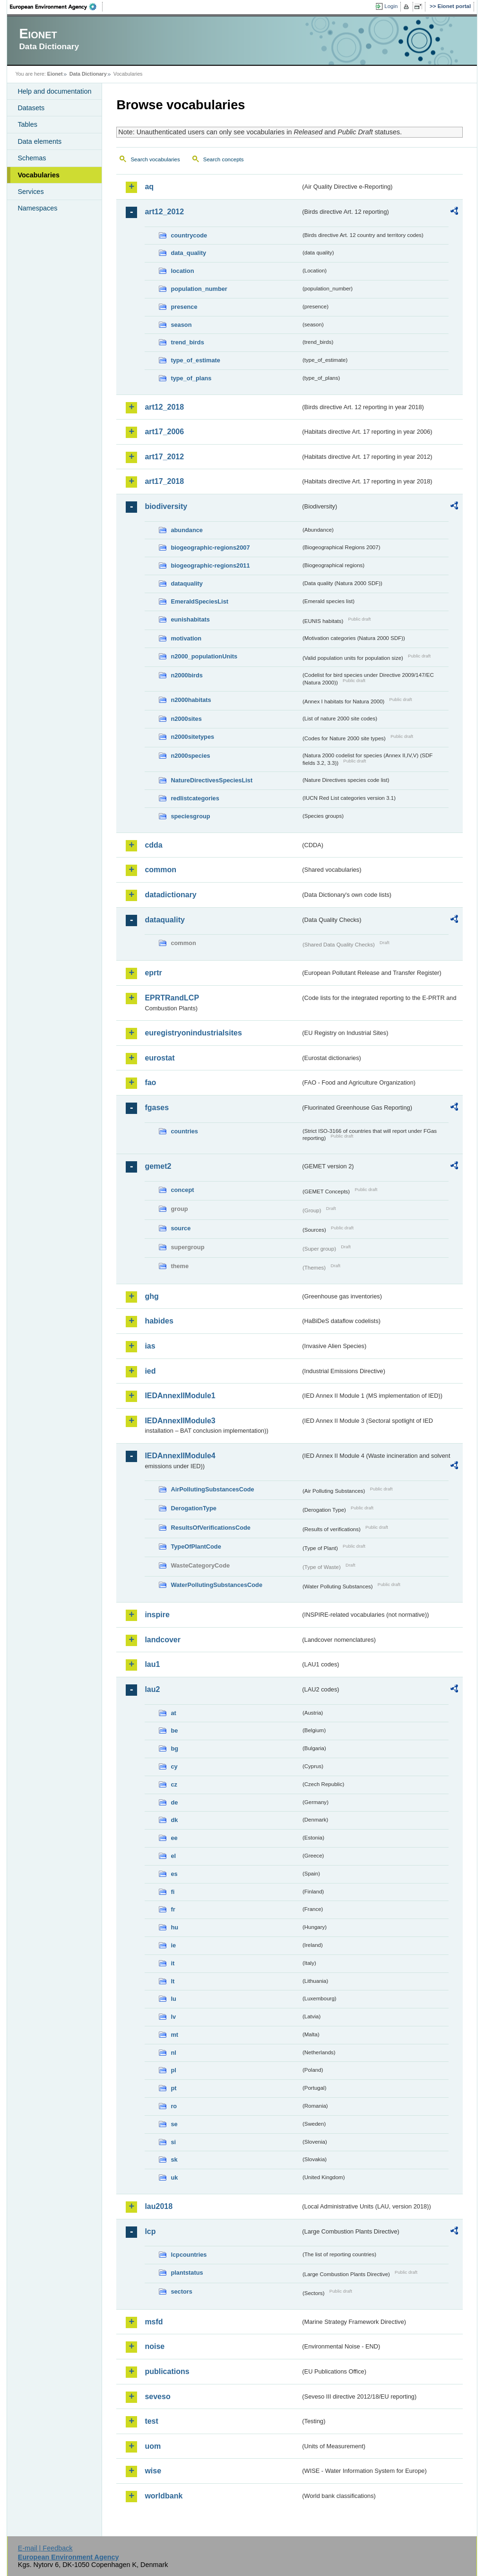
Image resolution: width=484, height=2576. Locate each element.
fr (173, 1909)
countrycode (189, 235)
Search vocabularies (155, 159)
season (181, 324)
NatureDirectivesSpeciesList (211, 780)
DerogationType (193, 1508)
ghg (151, 1296)
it (172, 1963)
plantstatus (187, 2272)
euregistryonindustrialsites (193, 1033)
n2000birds (187, 675)
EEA (56, 6)
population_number (199, 288)
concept (182, 1189)
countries (184, 1131)
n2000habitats (191, 699)
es (174, 1873)
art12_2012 (164, 212)
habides (159, 1321)
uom (153, 2446)
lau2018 (159, 2206)
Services (30, 191)
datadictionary (170, 895)
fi (172, 1891)
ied (150, 1371)
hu (174, 1927)
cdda (153, 845)
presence (184, 306)
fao (150, 1082)
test (151, 2421)
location (182, 270)
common (160, 870)
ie (173, 1945)
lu (173, 1998)
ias (150, 1346)
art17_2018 (164, 481)
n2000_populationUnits (204, 656)
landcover (163, 1640)
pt (173, 2088)
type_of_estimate (195, 360)
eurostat (159, 1058)
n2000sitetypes (192, 736)
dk (174, 1819)
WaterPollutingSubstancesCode (216, 1584)
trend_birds (187, 342)
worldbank (163, 2496)
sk (174, 2159)
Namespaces (37, 208)
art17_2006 (164, 432)
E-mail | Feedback (45, 2548)
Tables (27, 124)
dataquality (187, 583)
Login (391, 6)
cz (174, 1784)
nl (173, 2052)
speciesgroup (190, 816)
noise (154, 2346)
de (174, 1802)
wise (153, 2471)
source (180, 1228)
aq (149, 187)
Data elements (39, 141)
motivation (186, 638)
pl (173, 2070)
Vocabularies (38, 175)
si (173, 2142)
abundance (187, 530)
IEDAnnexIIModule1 (180, 1396)
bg (174, 1748)
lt (172, 1981)
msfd (154, 2322)
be (174, 1730)
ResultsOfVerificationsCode (211, 1527)
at (173, 1713)
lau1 (152, 1664)
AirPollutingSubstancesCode (212, 1489)
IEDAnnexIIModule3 (180, 1421)
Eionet (55, 74)
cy (174, 1766)
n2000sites (186, 718)
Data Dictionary (88, 74)
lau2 (152, 1689)
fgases (157, 1108)
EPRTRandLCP (172, 998)
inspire (157, 1615)
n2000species (190, 755)
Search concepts (223, 159)
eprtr (153, 973)
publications (167, 2371)
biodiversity (166, 506)
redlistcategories (195, 798)
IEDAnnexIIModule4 (180, 1456)
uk (174, 2177)
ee (174, 1837)
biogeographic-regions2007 (210, 547)
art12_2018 (164, 407)
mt (174, 2034)
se (174, 2124)
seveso (157, 2396)
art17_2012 (164, 457)
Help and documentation (54, 91)
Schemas (31, 158)
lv (173, 2016)
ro (174, 2106)
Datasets (30, 108)
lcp (150, 2231)
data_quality (188, 252)
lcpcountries (189, 2254)
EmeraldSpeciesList (199, 601)
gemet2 (158, 1166)
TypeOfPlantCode (196, 1546)
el (173, 1855)
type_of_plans (191, 378)
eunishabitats (190, 619)
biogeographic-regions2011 (210, 565)
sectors (181, 2291)
